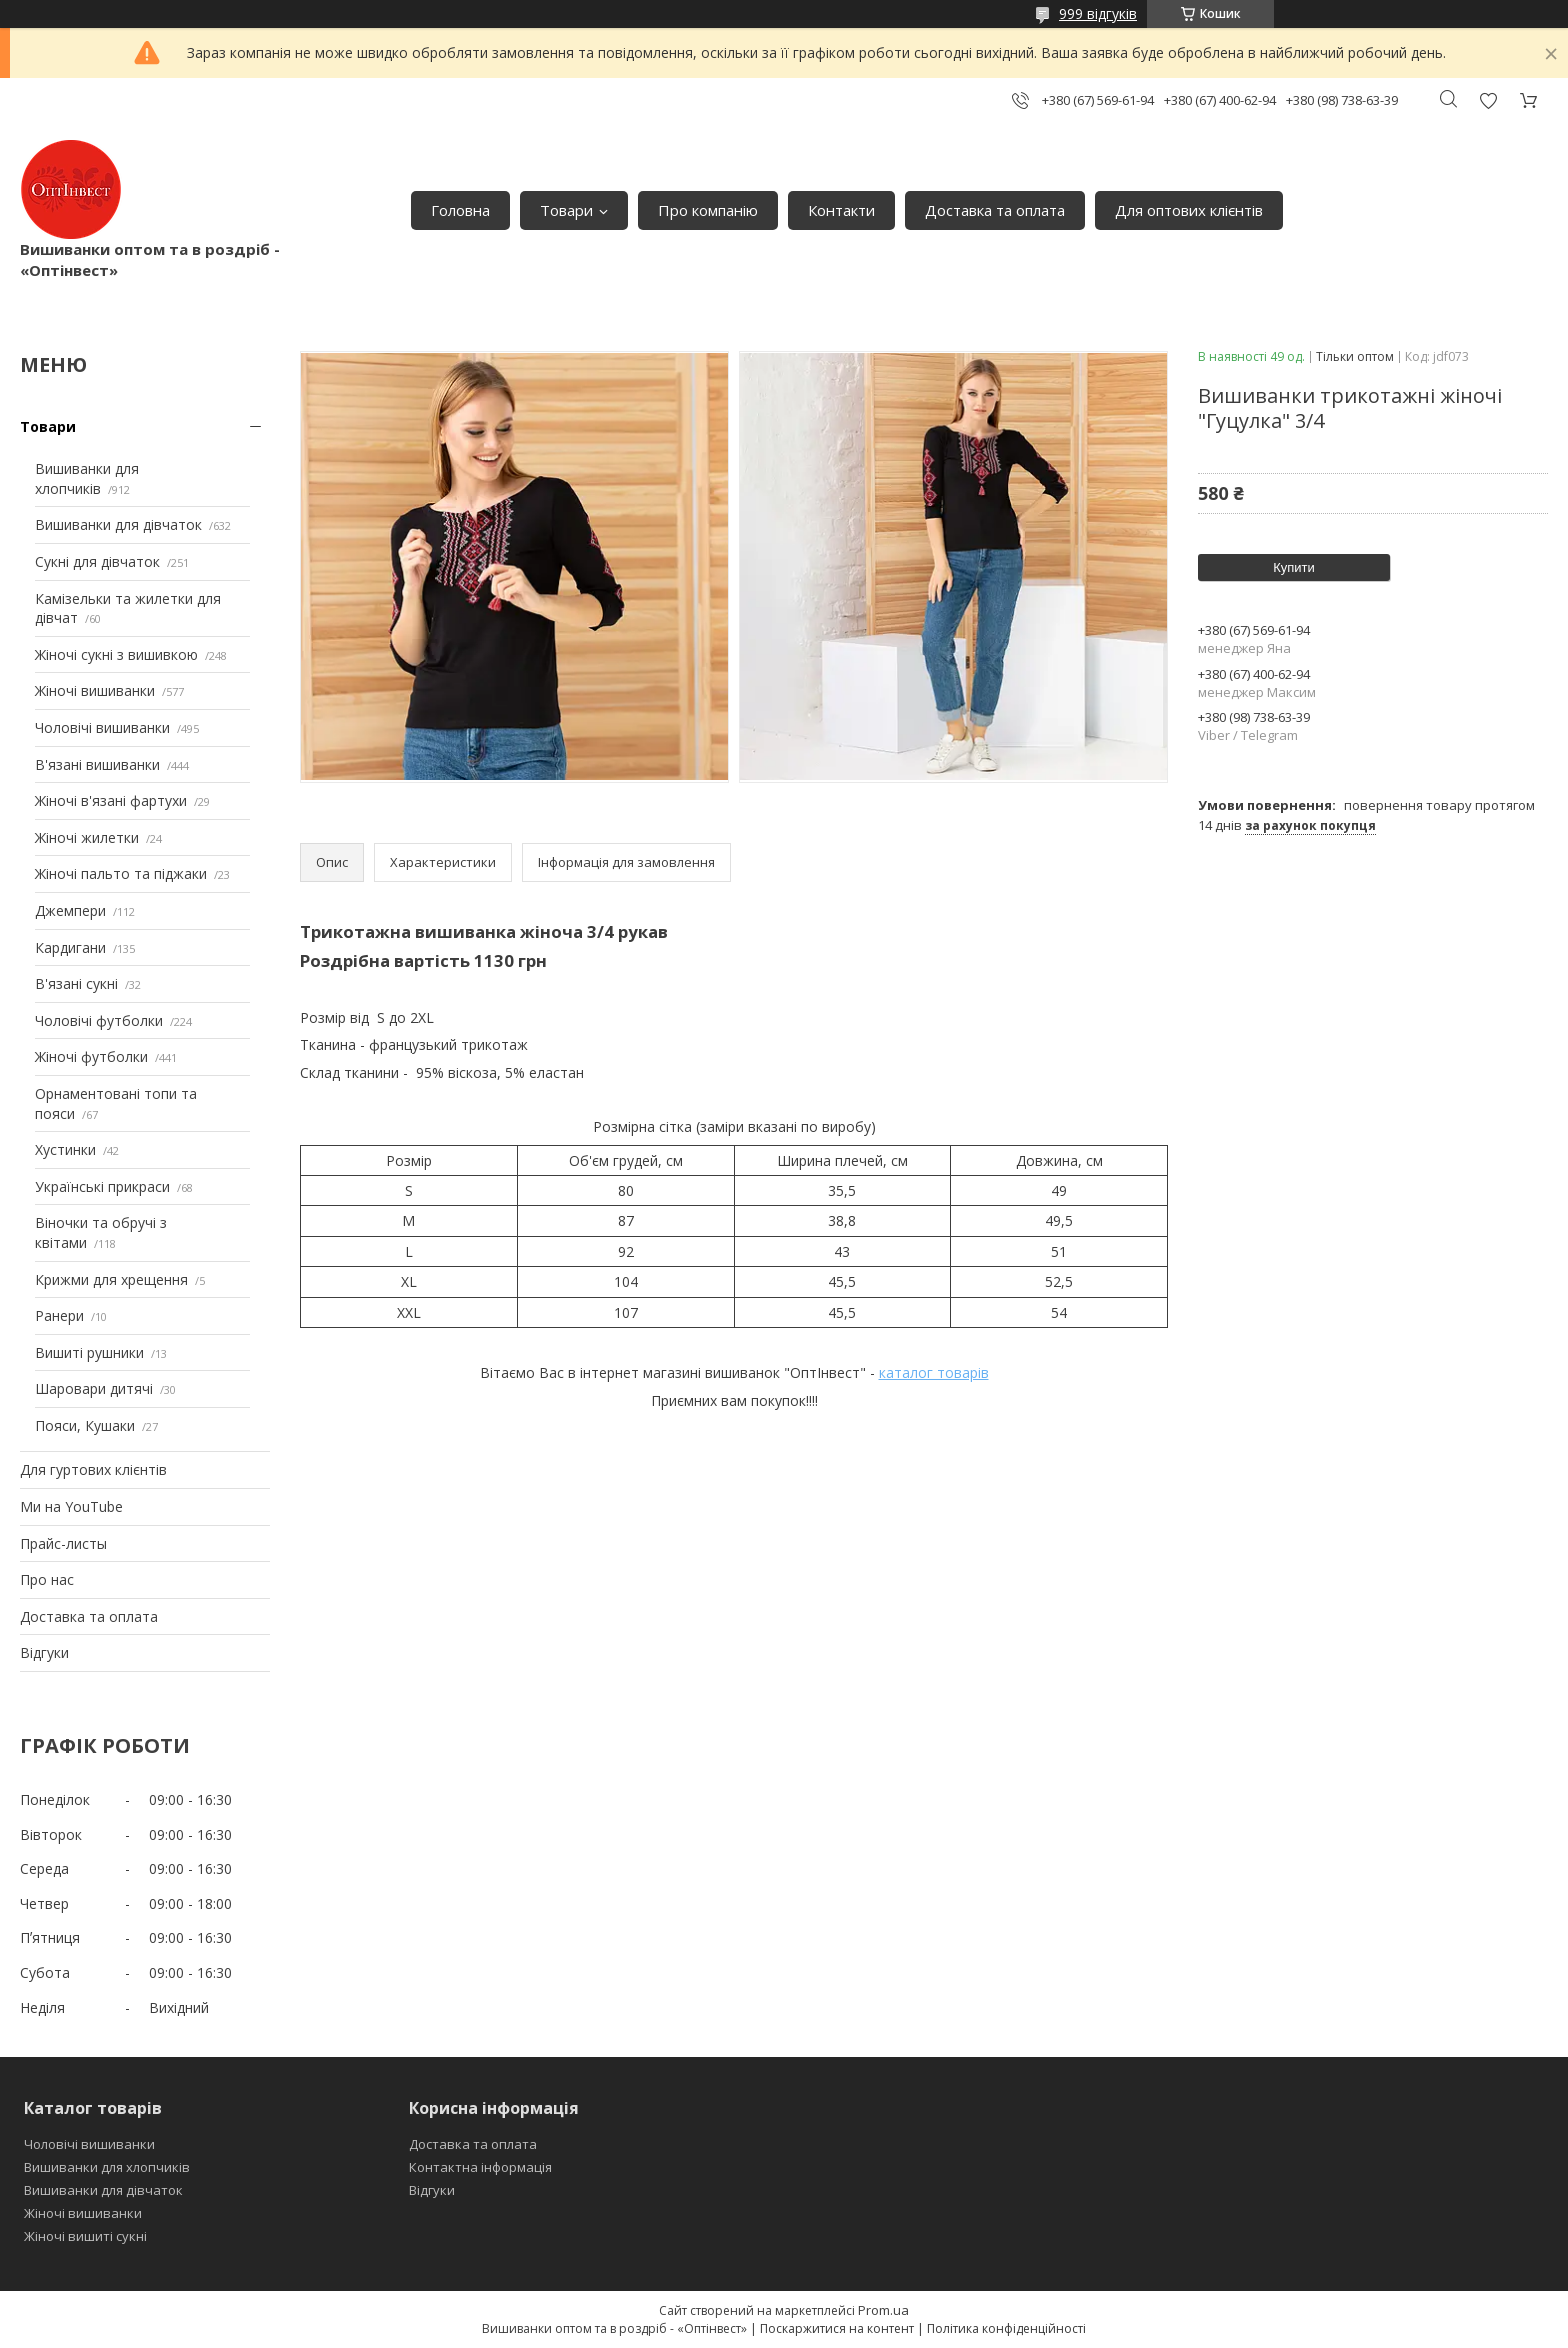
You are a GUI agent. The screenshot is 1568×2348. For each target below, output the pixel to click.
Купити (1294, 567)
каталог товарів (934, 1372)
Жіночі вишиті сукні (85, 2236)
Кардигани (70, 947)
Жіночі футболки (91, 1056)
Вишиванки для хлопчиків (87, 478)
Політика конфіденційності (1006, 2328)
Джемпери (70, 910)
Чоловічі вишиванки (102, 727)
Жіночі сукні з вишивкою (116, 654)
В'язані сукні (76, 983)
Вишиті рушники (89, 1352)
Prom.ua (883, 2310)
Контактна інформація (480, 2167)
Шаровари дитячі (94, 1388)
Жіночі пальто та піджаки (121, 873)
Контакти (841, 210)
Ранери (59, 1315)
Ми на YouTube (71, 1506)
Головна (460, 210)
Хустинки (65, 1149)
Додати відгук (1488, 100)
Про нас (47, 1579)
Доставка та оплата (995, 210)
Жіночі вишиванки (95, 690)
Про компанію (708, 210)
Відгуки (44, 1652)
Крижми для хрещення (111, 1279)
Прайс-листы (63, 1543)
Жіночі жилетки (87, 837)
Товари (566, 210)
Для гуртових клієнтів (93, 1469)
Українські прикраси (102, 1186)
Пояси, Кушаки (85, 1425)
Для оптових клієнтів (1189, 210)
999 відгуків (1098, 13)
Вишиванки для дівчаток (118, 524)
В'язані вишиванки (97, 764)
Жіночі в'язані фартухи (111, 800)
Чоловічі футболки (99, 1020)
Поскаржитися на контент (837, 2328)
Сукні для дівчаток (97, 561)
